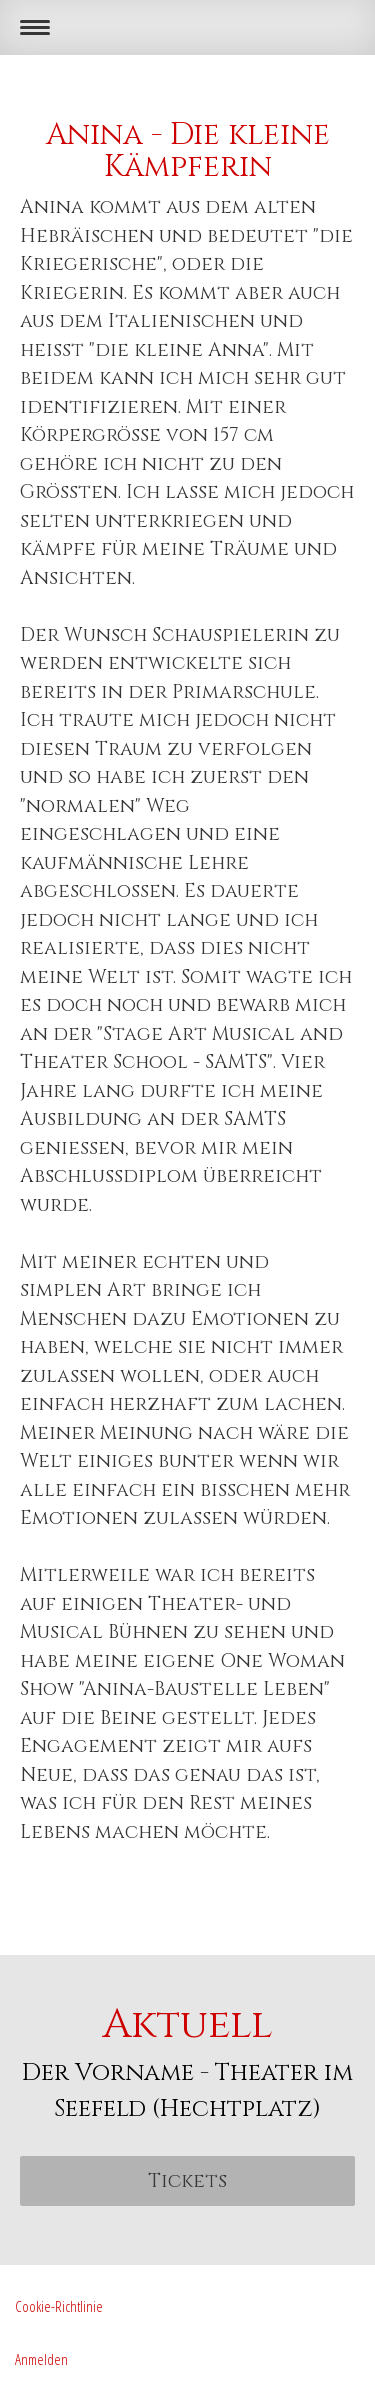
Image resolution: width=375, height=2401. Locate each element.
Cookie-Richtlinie (59, 2306)
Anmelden (41, 2359)
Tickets (187, 2181)
